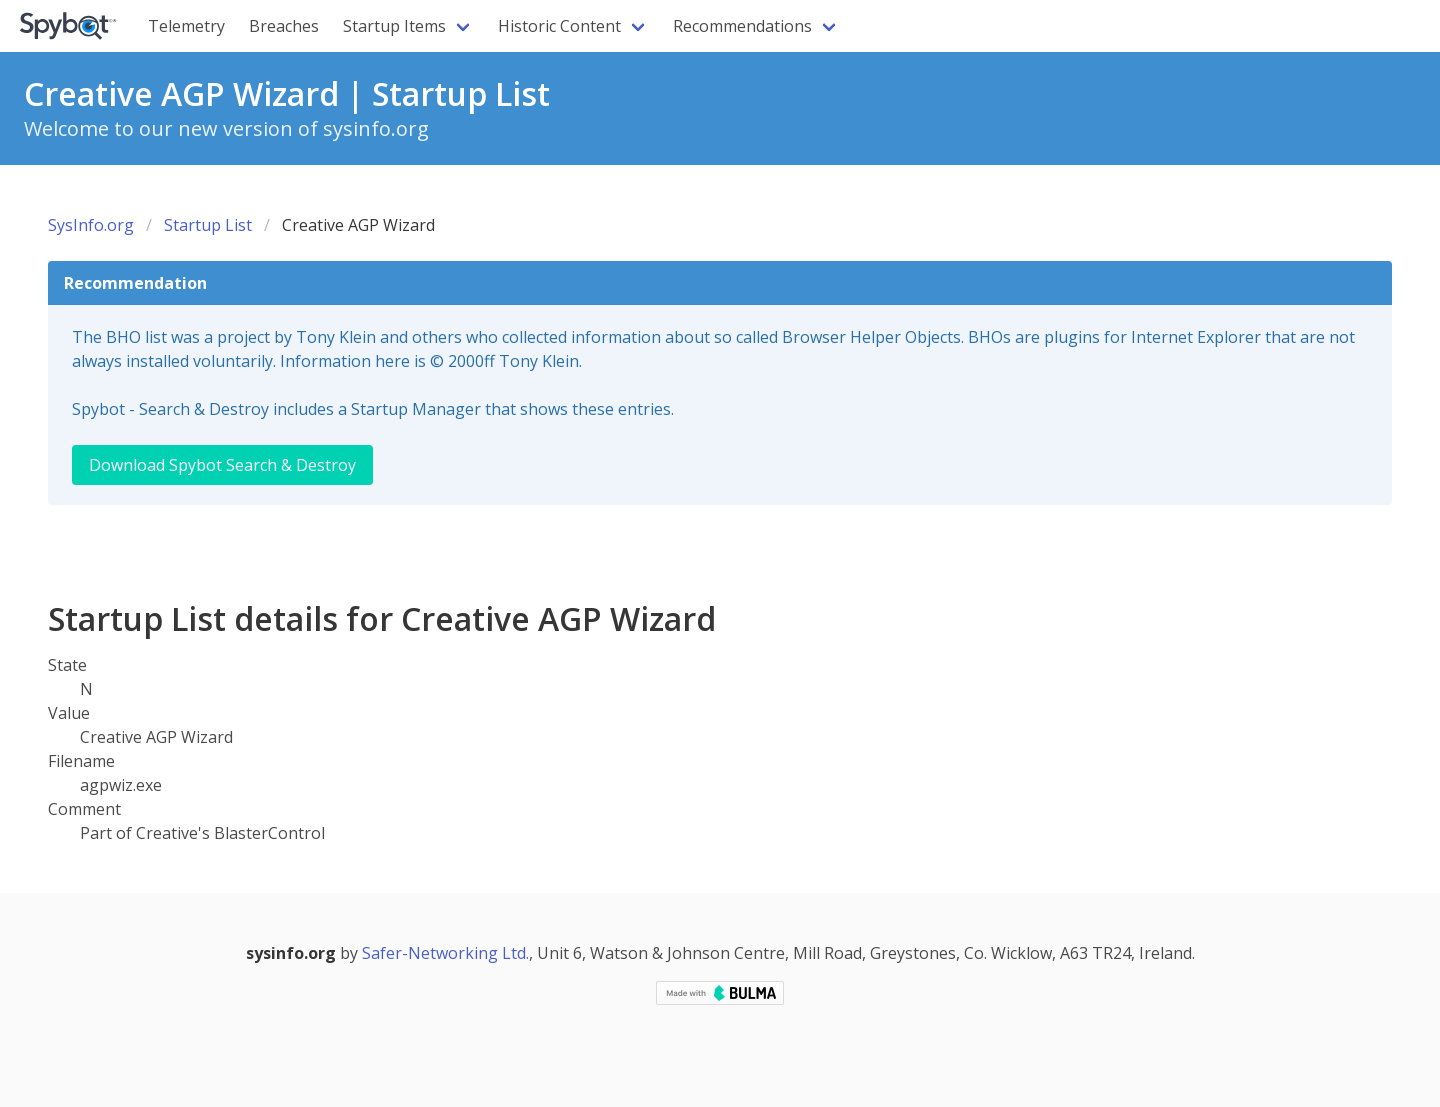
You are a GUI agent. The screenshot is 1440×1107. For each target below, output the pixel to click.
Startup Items (394, 26)
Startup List (208, 225)
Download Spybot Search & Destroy (222, 465)
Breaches (284, 26)
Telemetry (186, 26)
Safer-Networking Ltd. (445, 953)
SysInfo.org (91, 225)
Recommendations (742, 26)
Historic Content (559, 26)
